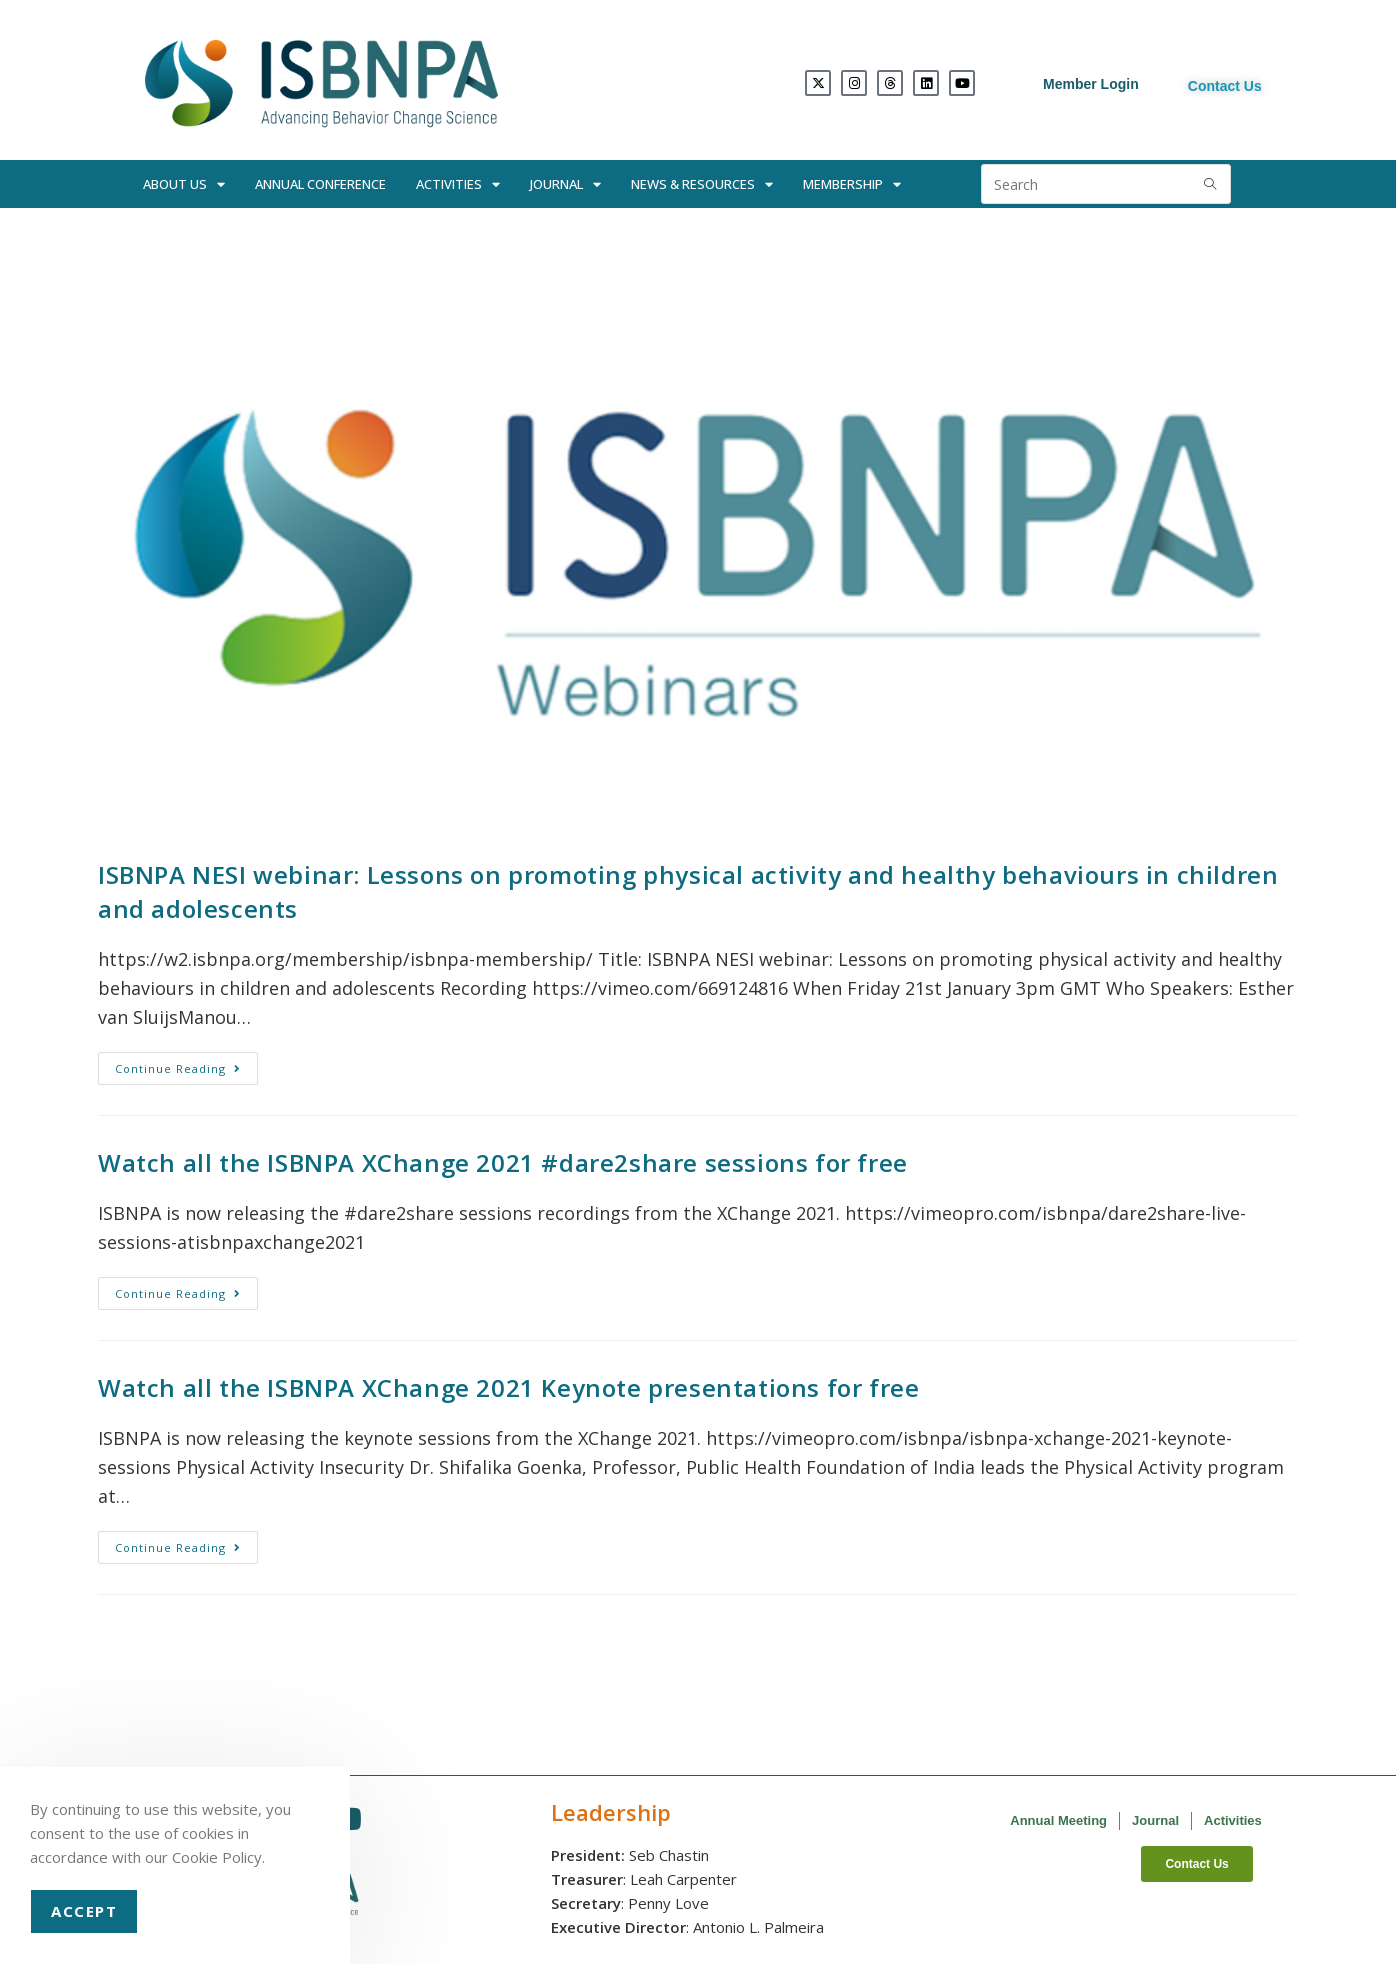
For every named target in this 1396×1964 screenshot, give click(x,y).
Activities (458, 184)
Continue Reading (186, 1064)
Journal (565, 184)
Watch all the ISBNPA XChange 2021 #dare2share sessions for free (503, 1162)
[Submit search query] (1211, 184)
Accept (84, 1911)
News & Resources (702, 184)
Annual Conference (320, 184)
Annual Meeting (1058, 1820)
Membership (852, 184)
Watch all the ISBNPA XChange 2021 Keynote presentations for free (508, 1387)
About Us (184, 184)
